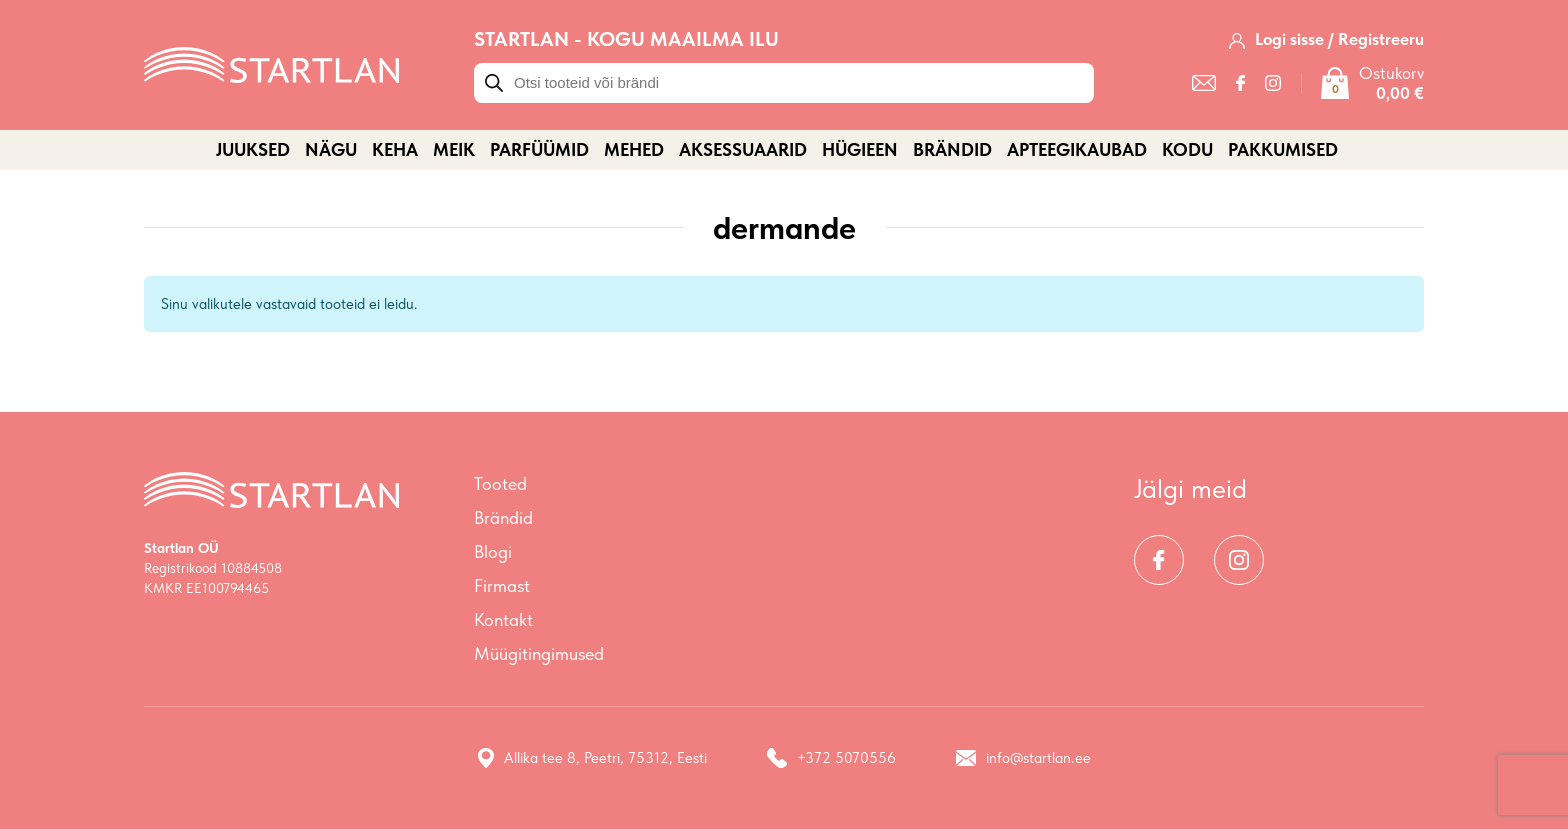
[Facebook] (1240, 83)
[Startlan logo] (271, 63)
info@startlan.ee (1023, 758)
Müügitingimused (539, 653)
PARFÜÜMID (539, 149)
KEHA (395, 149)
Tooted (500, 483)
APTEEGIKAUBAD (1077, 149)
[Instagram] (1273, 83)
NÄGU (331, 149)
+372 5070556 (831, 758)
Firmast (502, 585)
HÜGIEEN (860, 149)
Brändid (952, 149)
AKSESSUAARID (743, 149)
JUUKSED (253, 149)
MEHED (634, 149)
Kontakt (503, 619)
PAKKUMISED (1283, 149)
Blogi (493, 551)
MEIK (454, 149)
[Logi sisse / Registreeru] (1326, 39)
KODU (1187, 149)
